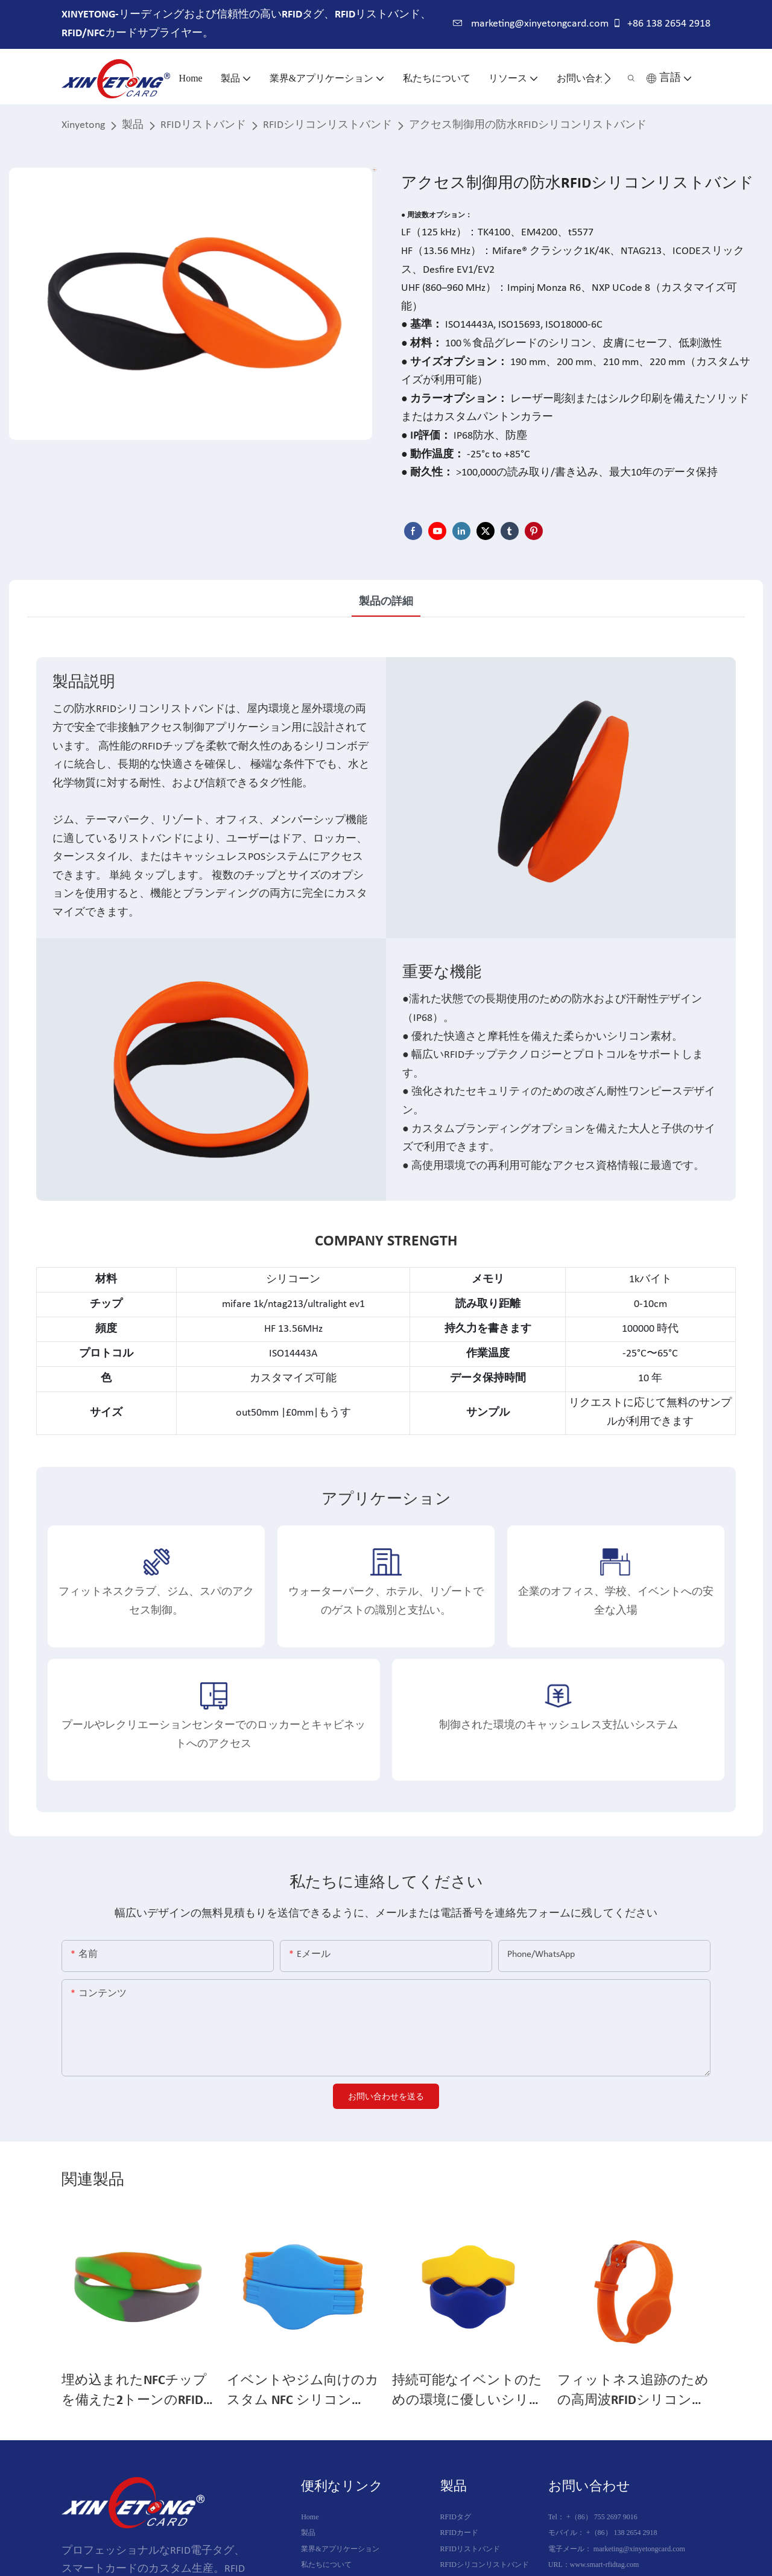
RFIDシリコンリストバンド (327, 125)
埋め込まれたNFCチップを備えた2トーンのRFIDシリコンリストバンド (134, 2392)
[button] (607, 78)
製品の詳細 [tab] (386, 602)
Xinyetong (83, 125)
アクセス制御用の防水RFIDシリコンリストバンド (528, 125)
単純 (120, 876)
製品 (133, 125)
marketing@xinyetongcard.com (531, 24)
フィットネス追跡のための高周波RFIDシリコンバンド (633, 2392)
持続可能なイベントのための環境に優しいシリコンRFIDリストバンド (467, 2392)
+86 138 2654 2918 (661, 24)
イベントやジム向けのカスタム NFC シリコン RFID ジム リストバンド (303, 2392)
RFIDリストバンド (203, 125)
